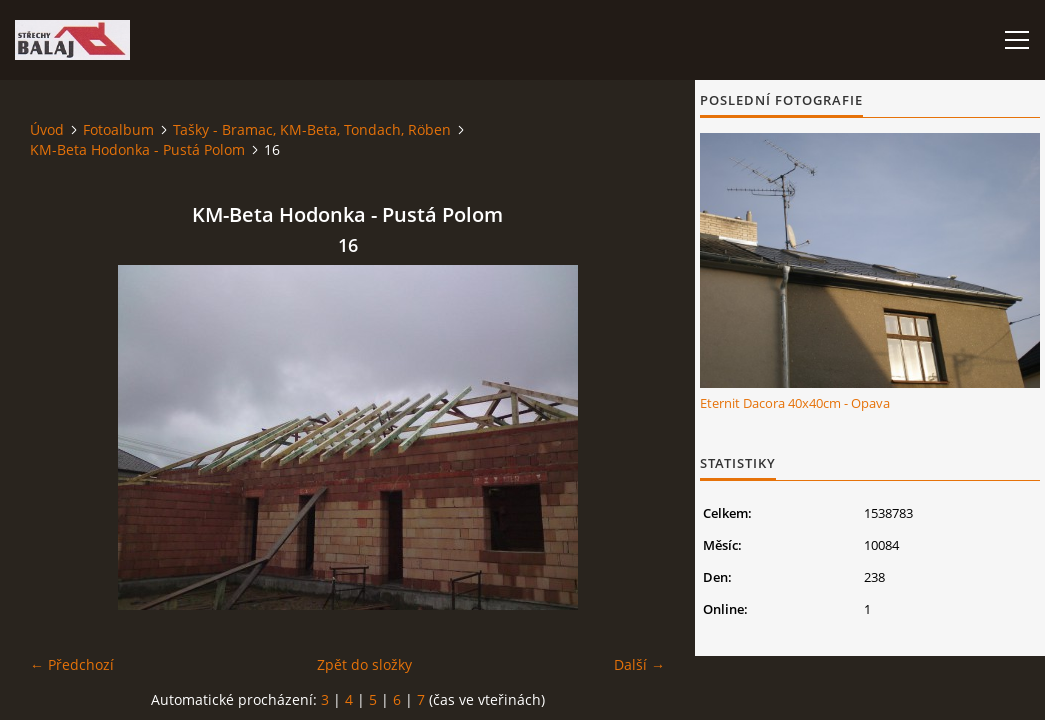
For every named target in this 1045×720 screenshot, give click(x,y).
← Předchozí (72, 664)
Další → (639, 664)
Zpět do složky (364, 664)
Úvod (47, 129)
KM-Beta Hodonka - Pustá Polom (137, 149)
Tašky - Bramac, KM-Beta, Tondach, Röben (312, 129)
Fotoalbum (118, 129)
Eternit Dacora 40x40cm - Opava (795, 403)
